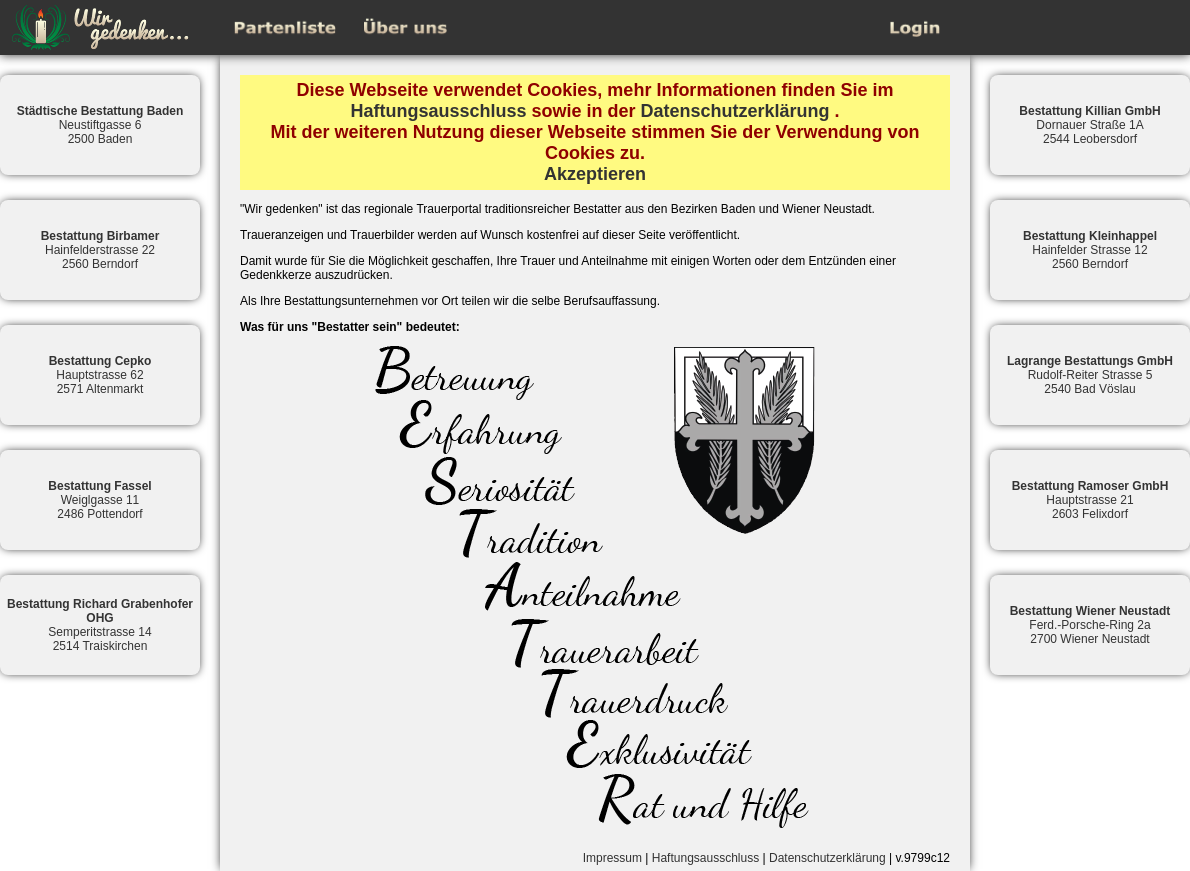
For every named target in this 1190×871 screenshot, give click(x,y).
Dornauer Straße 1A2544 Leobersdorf (1089, 125)
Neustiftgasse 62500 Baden (100, 125)
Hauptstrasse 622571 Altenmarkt (100, 375)
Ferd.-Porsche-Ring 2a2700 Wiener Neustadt (1090, 625)
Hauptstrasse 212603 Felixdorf (1090, 500)
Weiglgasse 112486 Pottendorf (99, 500)
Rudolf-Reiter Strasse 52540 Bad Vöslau (1090, 375)
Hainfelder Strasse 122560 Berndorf (1090, 250)
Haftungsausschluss (438, 111)
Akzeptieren (595, 174)
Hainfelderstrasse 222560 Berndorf (100, 250)
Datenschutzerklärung (735, 111)
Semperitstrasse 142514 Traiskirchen (100, 625)
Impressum (612, 858)
